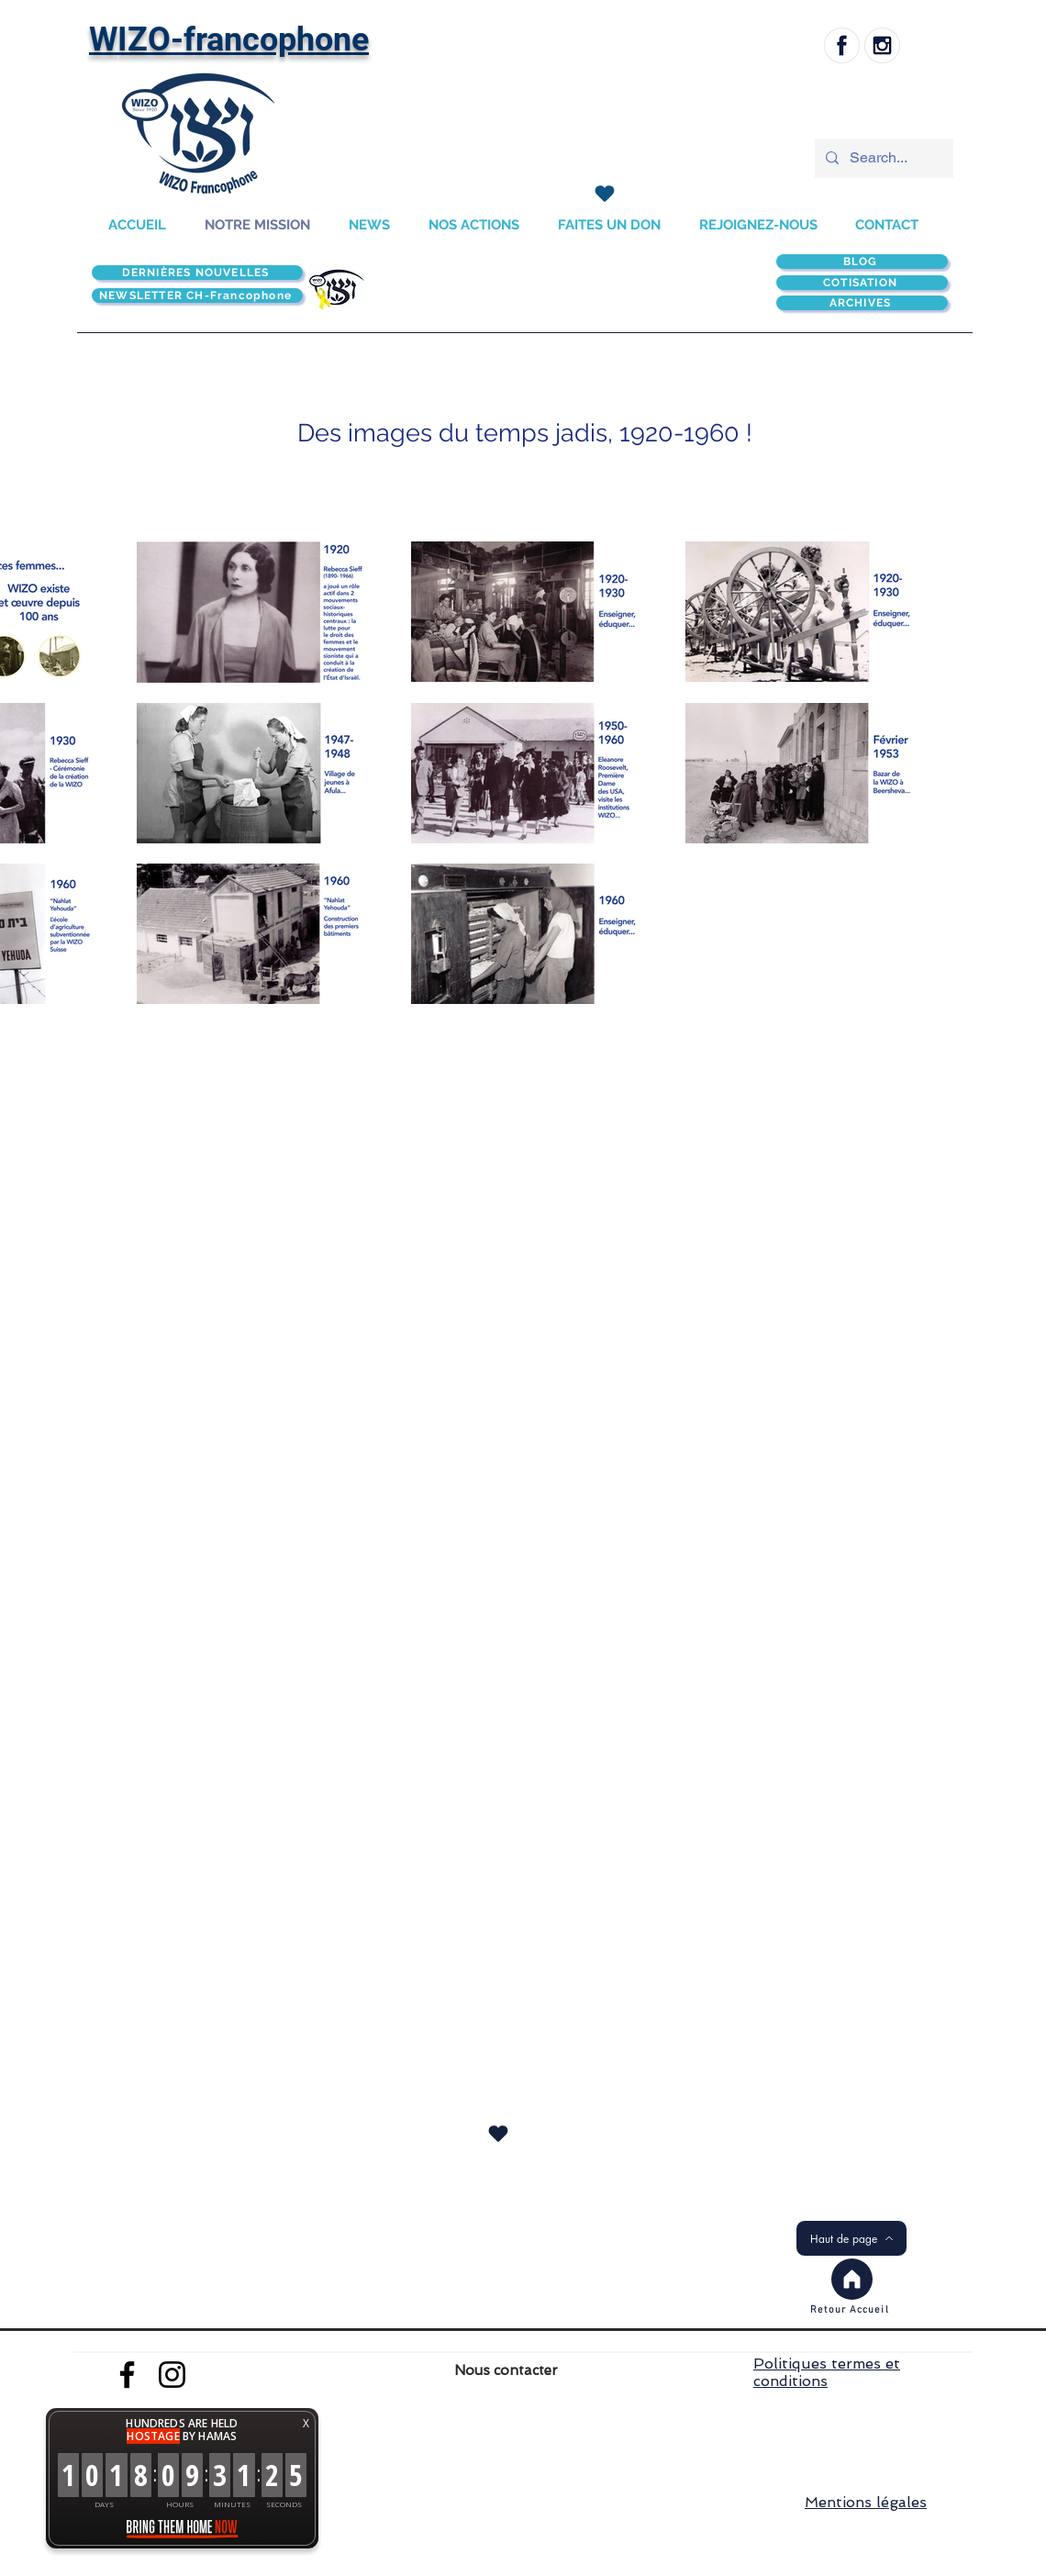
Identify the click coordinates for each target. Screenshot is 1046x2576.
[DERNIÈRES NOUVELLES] (197, 272)
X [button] (306, 2423)
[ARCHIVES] (862, 303)
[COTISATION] (862, 282)
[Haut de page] (851, 2238)
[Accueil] (852, 2279)
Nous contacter (506, 2370)
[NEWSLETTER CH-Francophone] (197, 295)
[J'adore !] (604, 193)
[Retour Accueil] (851, 2310)
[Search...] (882, 158)
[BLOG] (862, 261)
